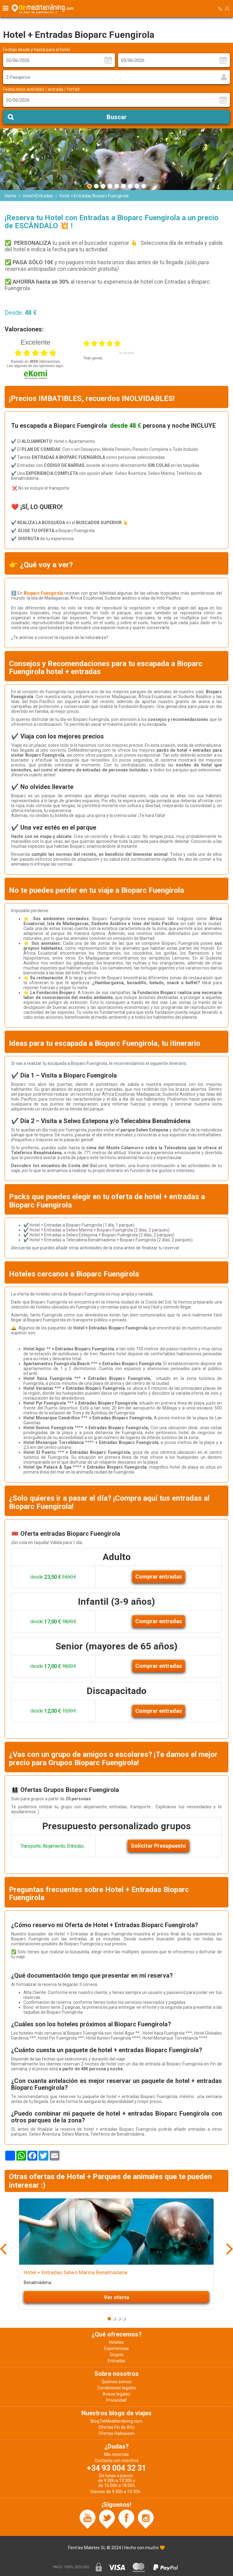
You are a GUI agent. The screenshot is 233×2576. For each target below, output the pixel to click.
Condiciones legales (116, 2387)
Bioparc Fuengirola (44, 593)
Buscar (117, 117)
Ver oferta (116, 2297)
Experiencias (116, 2348)
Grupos (117, 2354)
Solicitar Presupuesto (158, 1845)
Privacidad (116, 2400)
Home (10, 195)
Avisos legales (116, 2394)
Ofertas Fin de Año (116, 2427)
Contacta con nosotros (117, 2460)
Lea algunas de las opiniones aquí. (35, 366)
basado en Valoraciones (35, 361)
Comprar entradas (158, 1576)
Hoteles (116, 2342)
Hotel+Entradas (38, 195)
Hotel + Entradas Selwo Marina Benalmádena (75, 2272)
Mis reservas (116, 2454)
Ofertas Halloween (116, 2433)
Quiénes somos (116, 2381)
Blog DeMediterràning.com (116, 2421)
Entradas (116, 2360)
